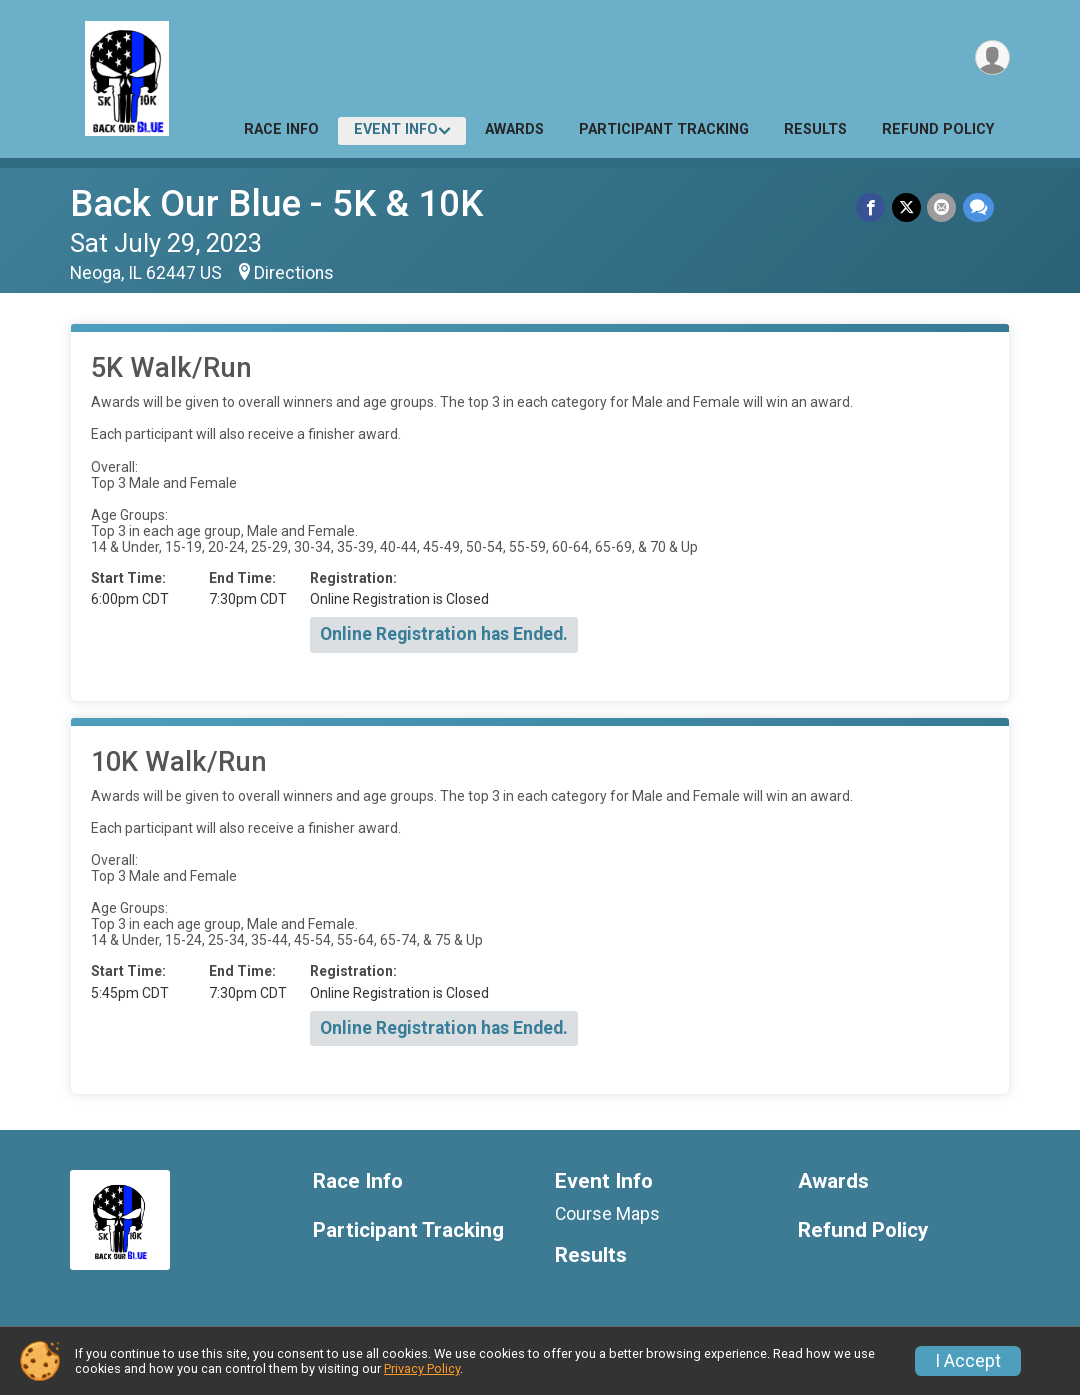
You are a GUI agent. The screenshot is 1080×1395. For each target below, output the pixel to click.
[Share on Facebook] (872, 207)
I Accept (968, 1361)
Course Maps (607, 1214)
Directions (294, 273)
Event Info (396, 129)
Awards (514, 129)
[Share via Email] (942, 207)
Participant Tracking (664, 129)
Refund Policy (938, 129)
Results (815, 129)
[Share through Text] (978, 207)
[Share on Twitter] (907, 207)
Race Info (281, 129)
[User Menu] (991, 58)
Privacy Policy (422, 1368)
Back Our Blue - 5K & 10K (276, 203)
